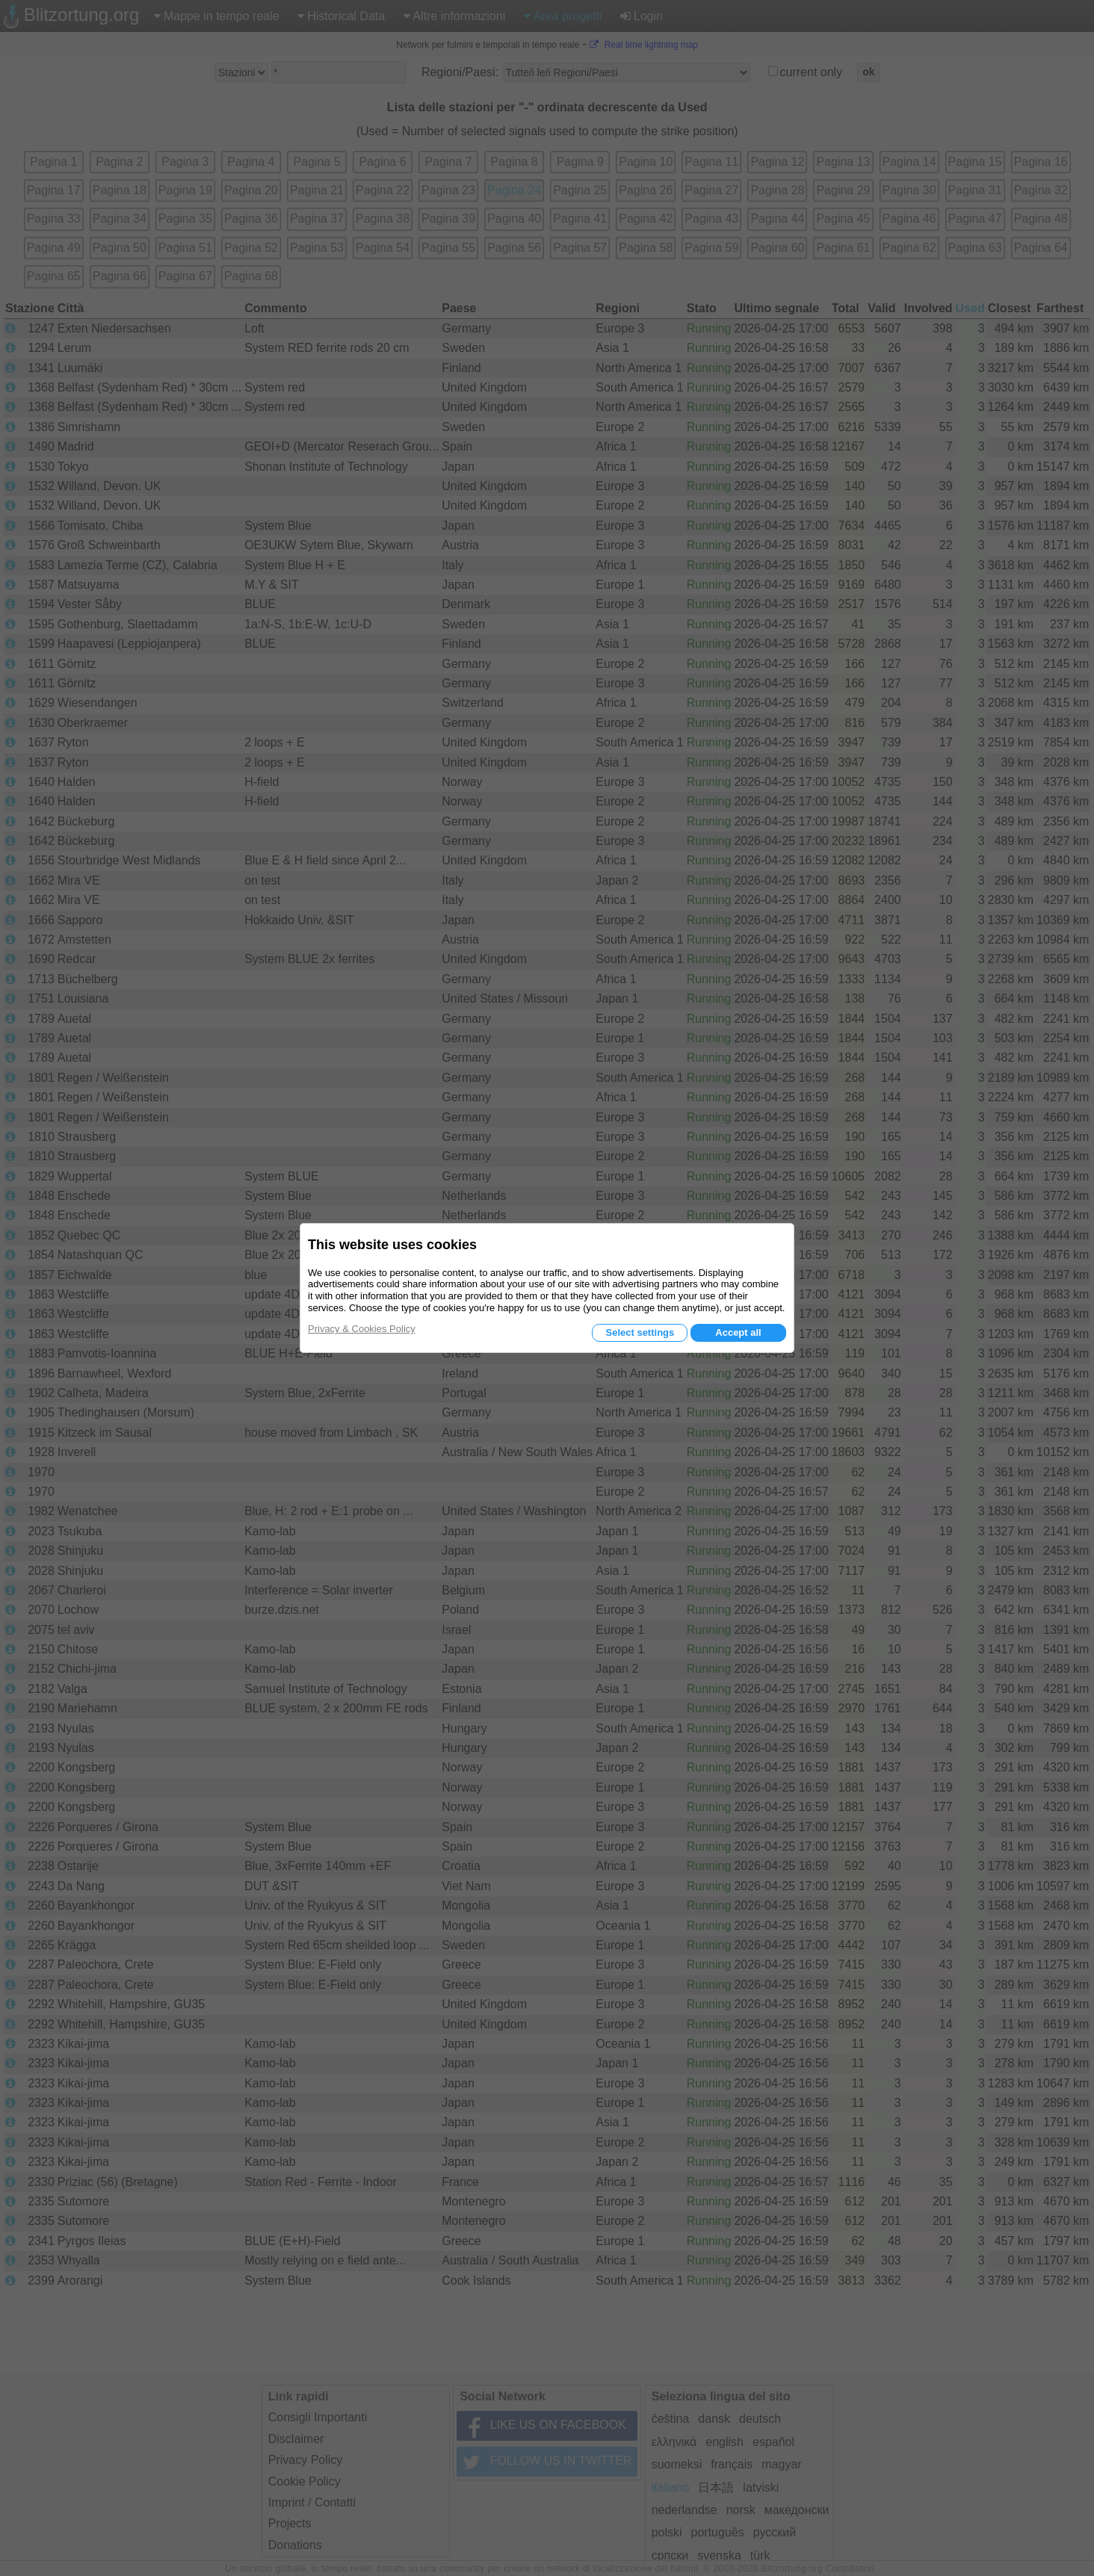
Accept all (738, 1332)
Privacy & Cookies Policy (361, 1328)
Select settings (639, 1332)
